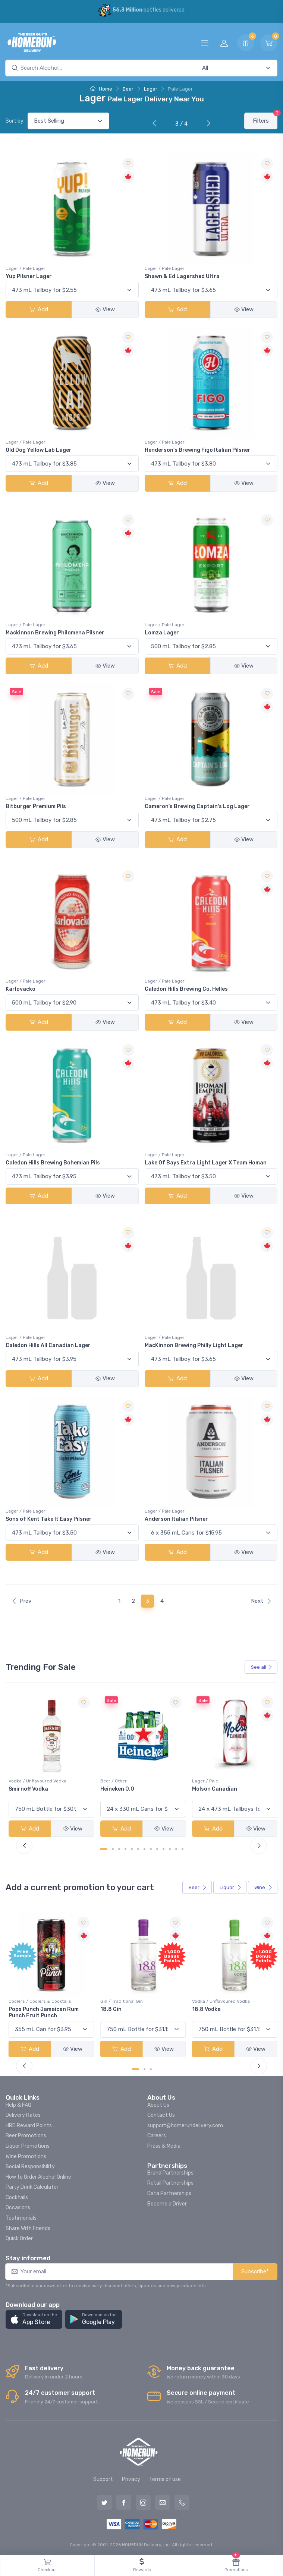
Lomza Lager (162, 633)
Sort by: (15, 121)
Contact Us (161, 2113)
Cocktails (17, 2195)
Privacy (131, 2478)
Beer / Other (203, 1780)
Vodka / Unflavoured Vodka (128, 1780)
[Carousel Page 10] (163, 1848)
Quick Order (19, 2237)
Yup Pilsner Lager (29, 276)
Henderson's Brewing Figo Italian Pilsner (198, 450)
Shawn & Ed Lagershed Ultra (182, 276)
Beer (128, 89)
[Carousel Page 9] (157, 1848)
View (105, 309)
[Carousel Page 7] (144, 1848)
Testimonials (21, 2216)
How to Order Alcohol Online (38, 2175)
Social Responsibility (30, 2165)
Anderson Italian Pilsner (176, 1519)
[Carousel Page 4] (125, 1848)
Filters (265, 118)
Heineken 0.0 (207, 1788)
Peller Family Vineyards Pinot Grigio (47, 1791)
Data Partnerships (169, 2192)
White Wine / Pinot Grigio (35, 1780)
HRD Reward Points (29, 2124)
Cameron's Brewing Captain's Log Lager (197, 806)
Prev (21, 1601)
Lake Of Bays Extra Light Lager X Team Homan (206, 1163)
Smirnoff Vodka (119, 1788)
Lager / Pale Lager (25, 268)
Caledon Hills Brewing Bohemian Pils (53, 1163)
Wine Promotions (26, 2154)
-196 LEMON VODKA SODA (42, 2008)
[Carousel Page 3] (119, 1848)
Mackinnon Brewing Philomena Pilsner (55, 633)
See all (262, 1667)
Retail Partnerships (170, 2181)
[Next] (207, 124)
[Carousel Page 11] (170, 1848)
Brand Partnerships (170, 2171)
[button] (34, 2317)
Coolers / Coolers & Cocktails (40, 1999)
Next (261, 1601)
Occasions (18, 2206)
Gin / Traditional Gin (211, 1999)
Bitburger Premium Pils (36, 806)
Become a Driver (167, 2202)
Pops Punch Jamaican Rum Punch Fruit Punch (135, 2011)
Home (101, 89)
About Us (158, 2103)
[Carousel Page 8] (151, 1848)
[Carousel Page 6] (138, 1848)
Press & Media (163, 2144)
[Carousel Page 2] (113, 1848)
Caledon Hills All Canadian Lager (48, 1345)
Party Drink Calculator (32, 2185)
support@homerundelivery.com (185, 2124)
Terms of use (165, 2478)
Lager (150, 89)
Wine (263, 1886)
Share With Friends (28, 2226)
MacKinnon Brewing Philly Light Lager (194, 1345)
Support (103, 2478)
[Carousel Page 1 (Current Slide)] (103, 1848)
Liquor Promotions (28, 2144)
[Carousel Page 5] (132, 1848)
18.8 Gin (200, 2008)
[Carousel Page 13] (182, 1848)
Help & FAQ (18, 2103)
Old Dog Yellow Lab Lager (39, 450)
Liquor (231, 1886)
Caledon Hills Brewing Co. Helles (186, 989)
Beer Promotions (26, 2134)
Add (38, 309)
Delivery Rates (23, 2113)
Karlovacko (20, 989)
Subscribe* (255, 2270)
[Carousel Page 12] (176, 1848)
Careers (156, 2134)
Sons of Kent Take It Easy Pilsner (49, 1519)
